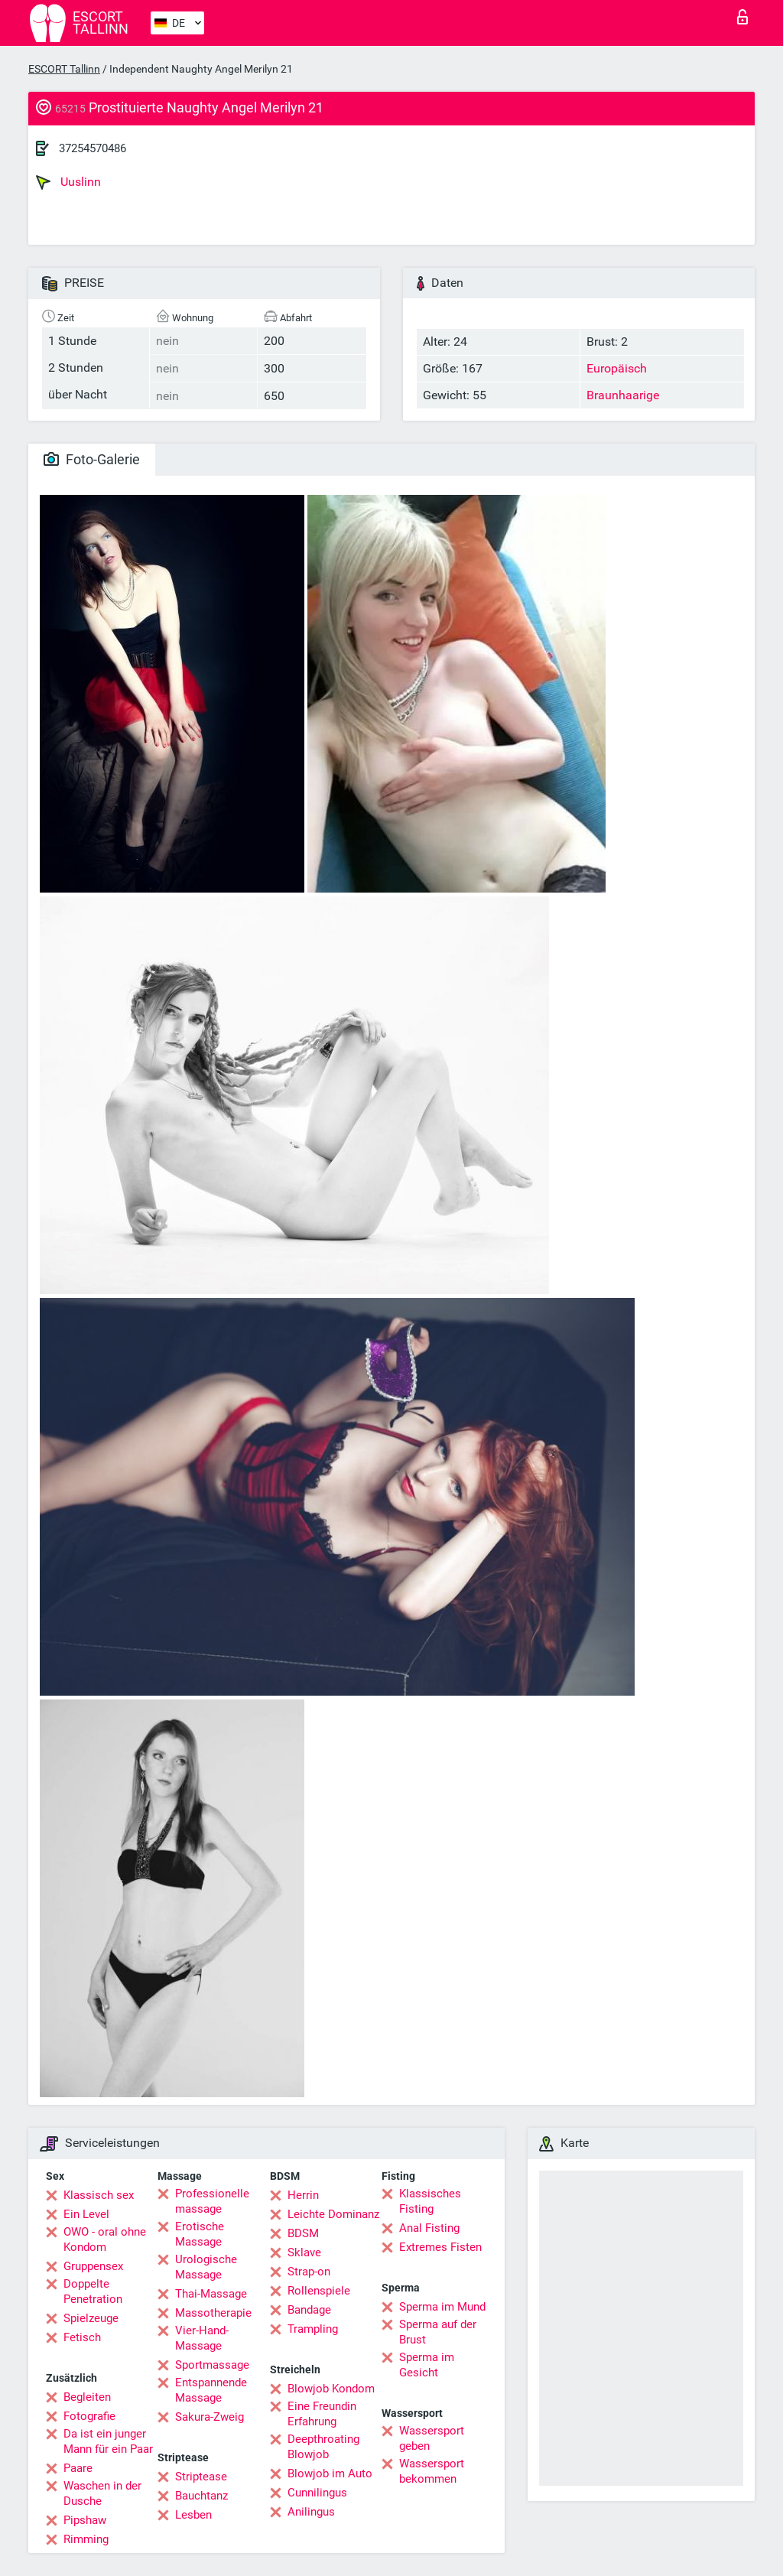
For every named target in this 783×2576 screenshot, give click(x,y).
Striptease (201, 2476)
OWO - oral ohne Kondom (104, 2239)
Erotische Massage (199, 2234)
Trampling (313, 2329)
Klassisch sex (98, 2195)
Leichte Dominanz (333, 2214)
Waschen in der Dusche (102, 2493)
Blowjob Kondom (331, 2388)
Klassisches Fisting (430, 2201)
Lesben (193, 2515)
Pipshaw (84, 2520)
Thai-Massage (211, 2294)
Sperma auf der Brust (437, 2332)
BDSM (303, 2233)
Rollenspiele (319, 2291)
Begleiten (87, 2397)
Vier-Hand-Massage (202, 2338)
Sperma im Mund (442, 2307)
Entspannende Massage (211, 2390)
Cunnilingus (317, 2493)
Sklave (304, 2252)
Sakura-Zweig (209, 2417)
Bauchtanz (201, 2496)
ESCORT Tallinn (64, 69)
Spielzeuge (91, 2318)
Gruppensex (93, 2266)
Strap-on (309, 2271)
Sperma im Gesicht (426, 2364)
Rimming (86, 2539)
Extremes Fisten (440, 2247)
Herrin (303, 2195)
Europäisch (616, 368)
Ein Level (86, 2214)
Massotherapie (213, 2313)
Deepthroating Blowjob (323, 2446)
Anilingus (311, 2512)
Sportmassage (212, 2365)
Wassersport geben (431, 2438)
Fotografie (89, 2416)
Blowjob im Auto (330, 2473)
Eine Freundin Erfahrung (322, 2413)
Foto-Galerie (92, 459)
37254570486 (92, 148)
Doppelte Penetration (92, 2291)
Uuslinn (68, 182)
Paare (78, 2468)
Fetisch (82, 2337)
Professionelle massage (212, 2201)
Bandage (309, 2310)
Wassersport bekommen (431, 2471)
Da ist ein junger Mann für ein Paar (108, 2441)
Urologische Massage (206, 2267)
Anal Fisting (429, 2228)
